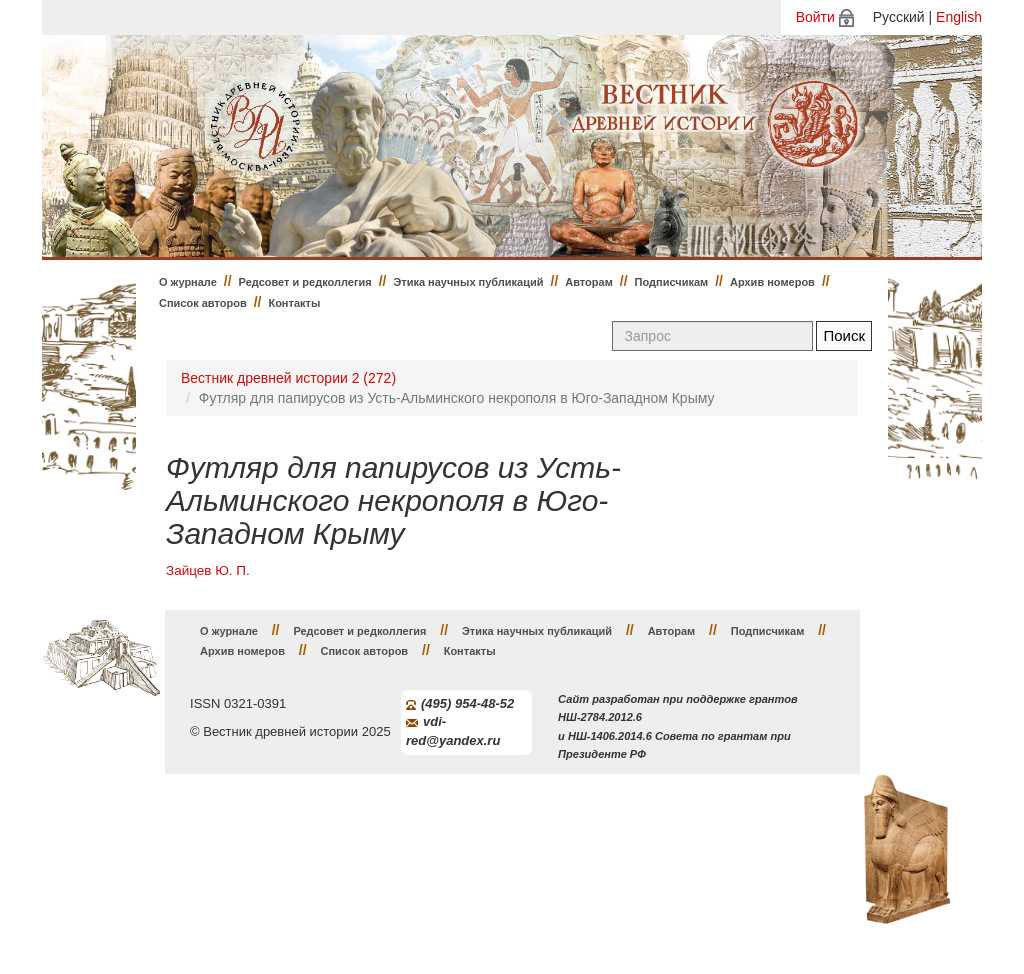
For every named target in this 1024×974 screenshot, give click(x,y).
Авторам (589, 282)
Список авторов (203, 303)
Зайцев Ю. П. (208, 570)
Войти (815, 17)
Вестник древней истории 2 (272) (288, 378)
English (959, 17)
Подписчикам (672, 282)
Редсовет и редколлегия (305, 282)
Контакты (294, 303)
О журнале (188, 282)
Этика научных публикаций (468, 282)
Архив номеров (772, 282)
